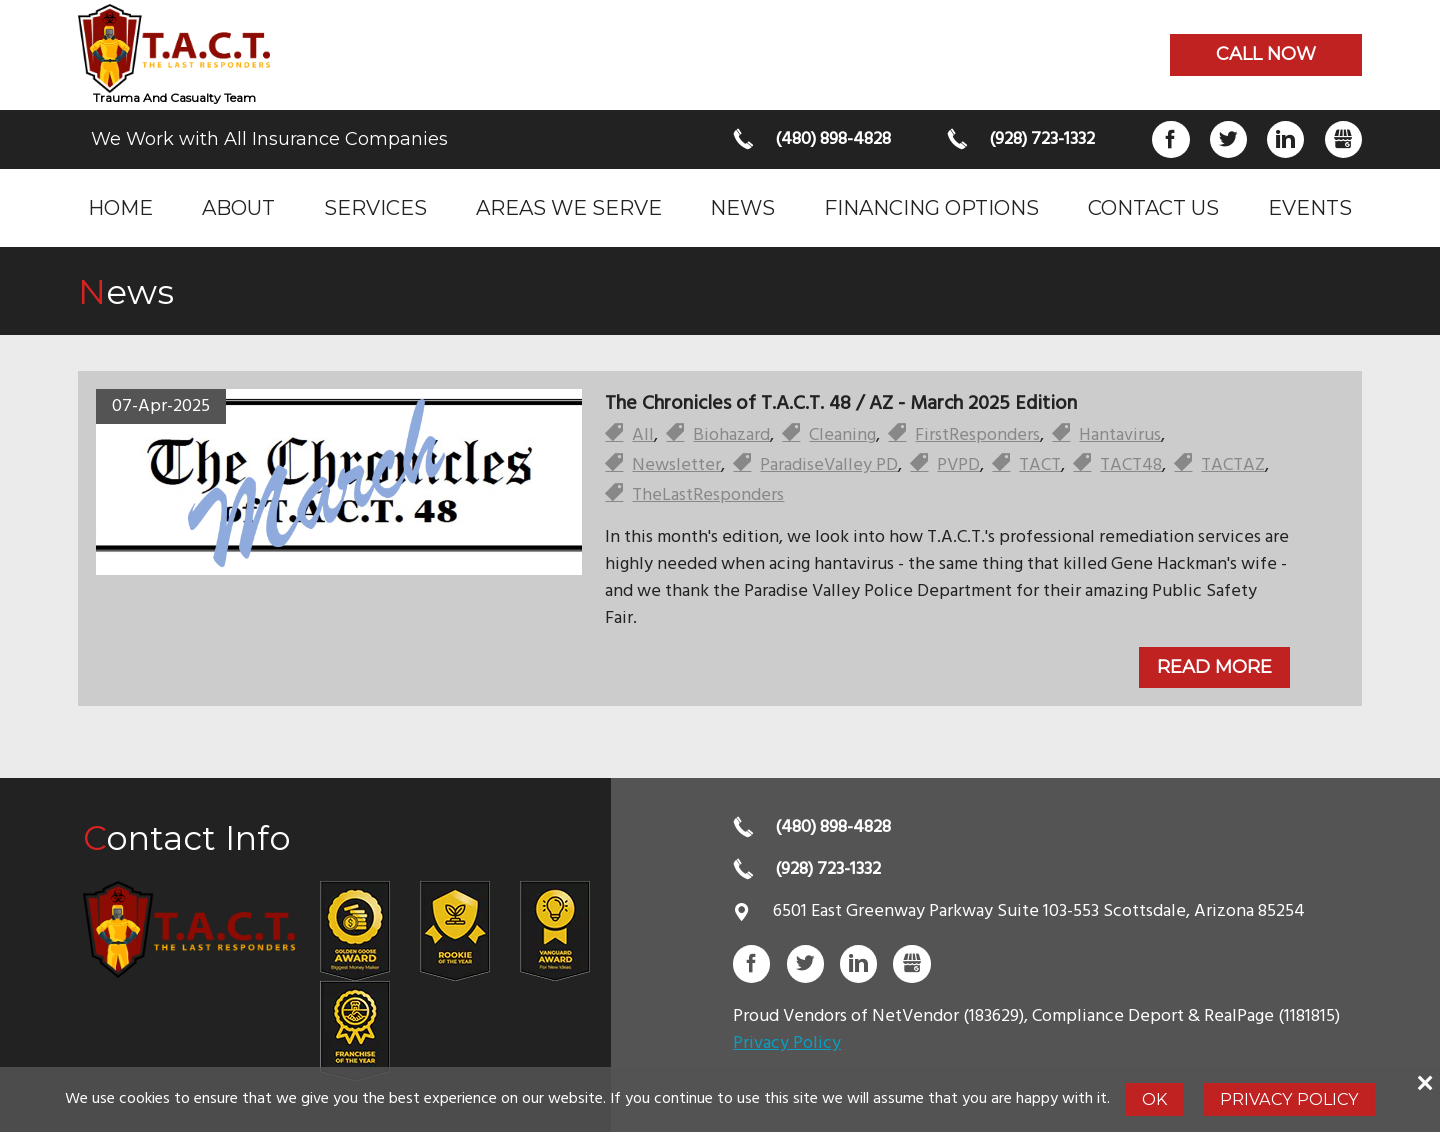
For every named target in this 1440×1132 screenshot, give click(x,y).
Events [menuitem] (1310, 207)
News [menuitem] (742, 207)
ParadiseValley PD (829, 465)
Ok (1154, 1099)
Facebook (1170, 139)
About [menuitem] (238, 207)
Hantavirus (1120, 435)
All (643, 435)
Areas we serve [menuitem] (569, 207)
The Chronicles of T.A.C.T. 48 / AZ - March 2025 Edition (841, 404)
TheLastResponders (708, 495)
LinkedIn (1285, 139)
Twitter (1228, 139)
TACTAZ (1233, 465)
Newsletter (676, 465)
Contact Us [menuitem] (1153, 207)
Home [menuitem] (120, 207)
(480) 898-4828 (833, 139)
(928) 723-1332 (1042, 139)
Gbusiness (1343, 139)
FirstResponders (977, 435)
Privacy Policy (787, 1043)
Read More (1214, 667)
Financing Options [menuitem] (931, 207)
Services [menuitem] (375, 207)
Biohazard (731, 435)
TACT (1040, 465)
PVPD (958, 465)
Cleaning (842, 435)
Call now (1266, 54)
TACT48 (1131, 465)
